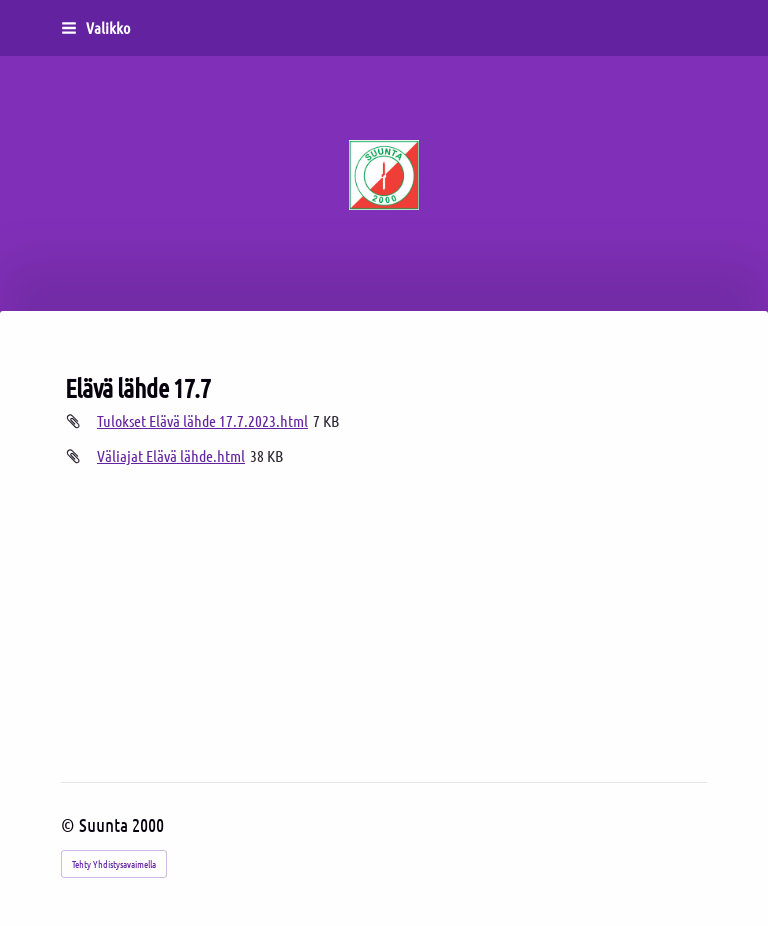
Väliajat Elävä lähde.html (171, 455)
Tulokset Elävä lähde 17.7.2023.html (202, 420)
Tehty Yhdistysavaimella (114, 863)
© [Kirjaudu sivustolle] (70, 824)
